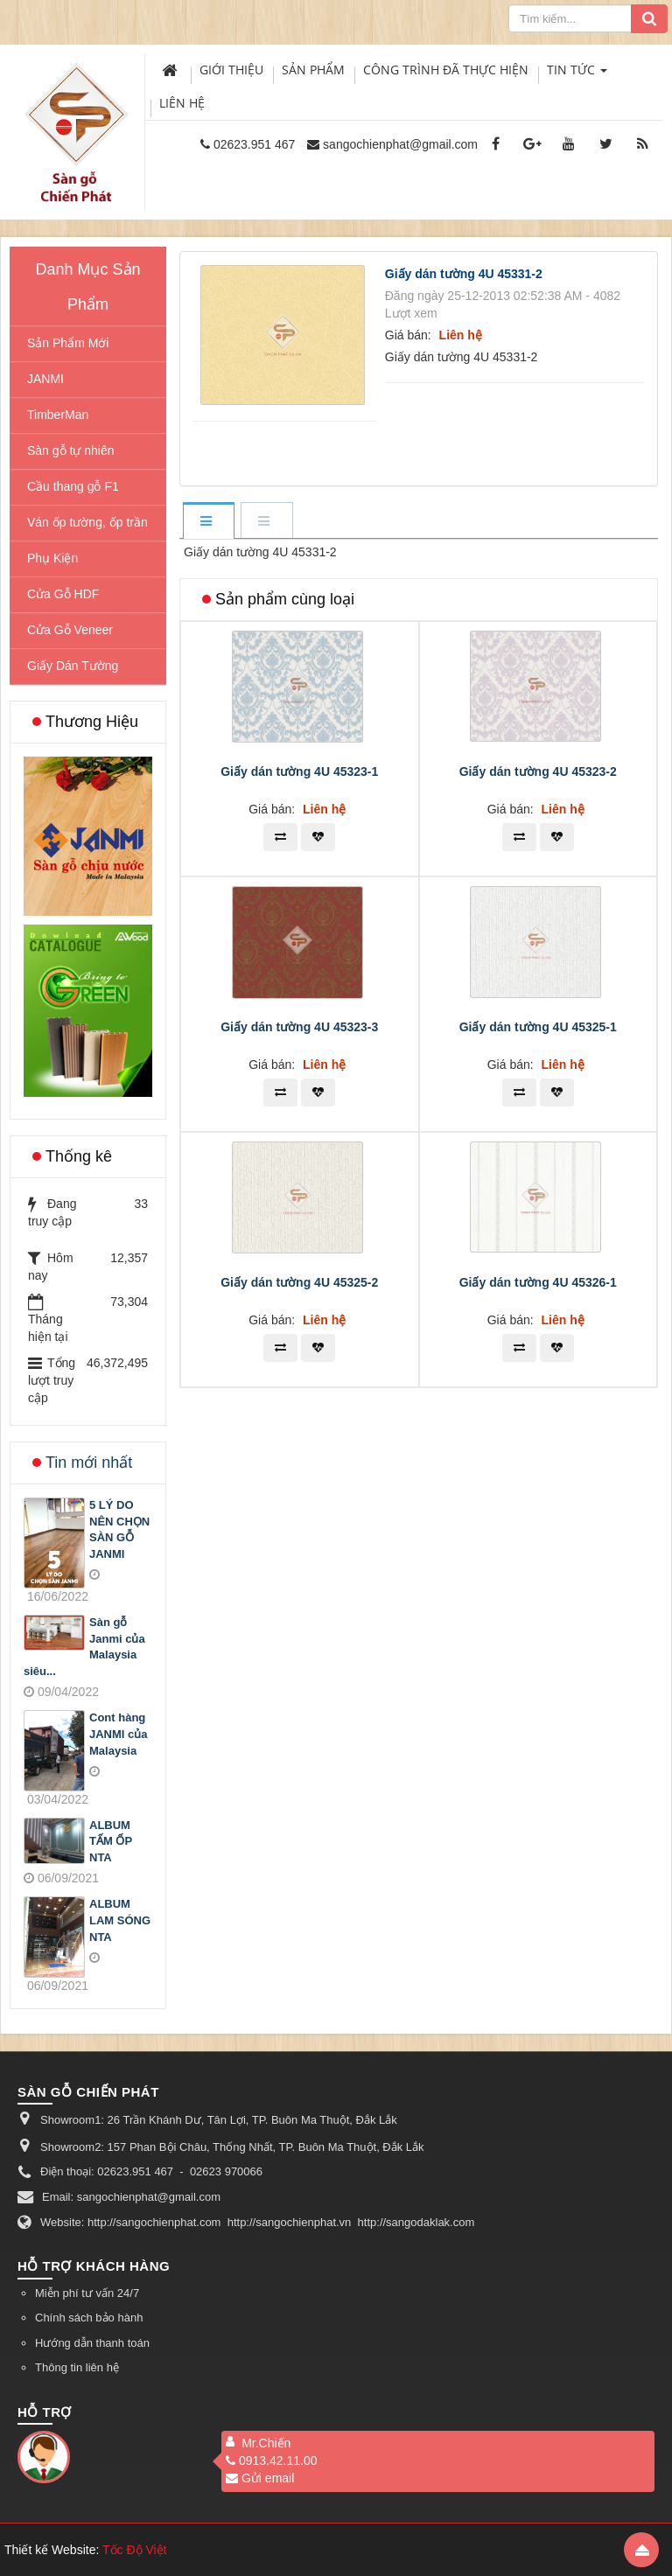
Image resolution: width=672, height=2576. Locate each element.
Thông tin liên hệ (77, 2367)
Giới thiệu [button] (231, 69)
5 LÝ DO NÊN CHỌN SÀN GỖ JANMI (119, 1529)
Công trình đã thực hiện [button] (445, 69)
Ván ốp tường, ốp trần (87, 522)
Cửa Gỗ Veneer (70, 630)
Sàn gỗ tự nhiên (71, 450)
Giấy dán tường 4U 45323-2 (538, 771)
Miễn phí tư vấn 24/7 (87, 2293)
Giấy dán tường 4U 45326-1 (538, 1282)
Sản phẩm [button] (313, 69)
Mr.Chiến (266, 2443)
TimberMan (57, 415)
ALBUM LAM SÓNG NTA (119, 1920)
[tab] (208, 522)
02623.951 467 (254, 144)
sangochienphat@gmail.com (400, 144)
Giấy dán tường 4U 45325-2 (299, 1282)
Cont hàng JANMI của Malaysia (118, 1733)
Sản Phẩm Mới (67, 343)
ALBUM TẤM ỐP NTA (110, 1841)
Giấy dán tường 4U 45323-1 (299, 771)
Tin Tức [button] (577, 74)
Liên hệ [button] (182, 102)
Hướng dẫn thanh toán (92, 2342)
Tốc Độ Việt (134, 2550)
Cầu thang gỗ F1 (73, 486)
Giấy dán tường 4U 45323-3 (299, 1027)
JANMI (45, 379)
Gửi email (260, 2478)
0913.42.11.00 (272, 2461)
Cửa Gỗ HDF (63, 594)
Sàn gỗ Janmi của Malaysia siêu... (84, 1647)
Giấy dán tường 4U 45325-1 (538, 1027)
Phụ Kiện (52, 558)
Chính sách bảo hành (89, 2317)
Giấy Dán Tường (72, 666)
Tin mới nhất (89, 1462)
